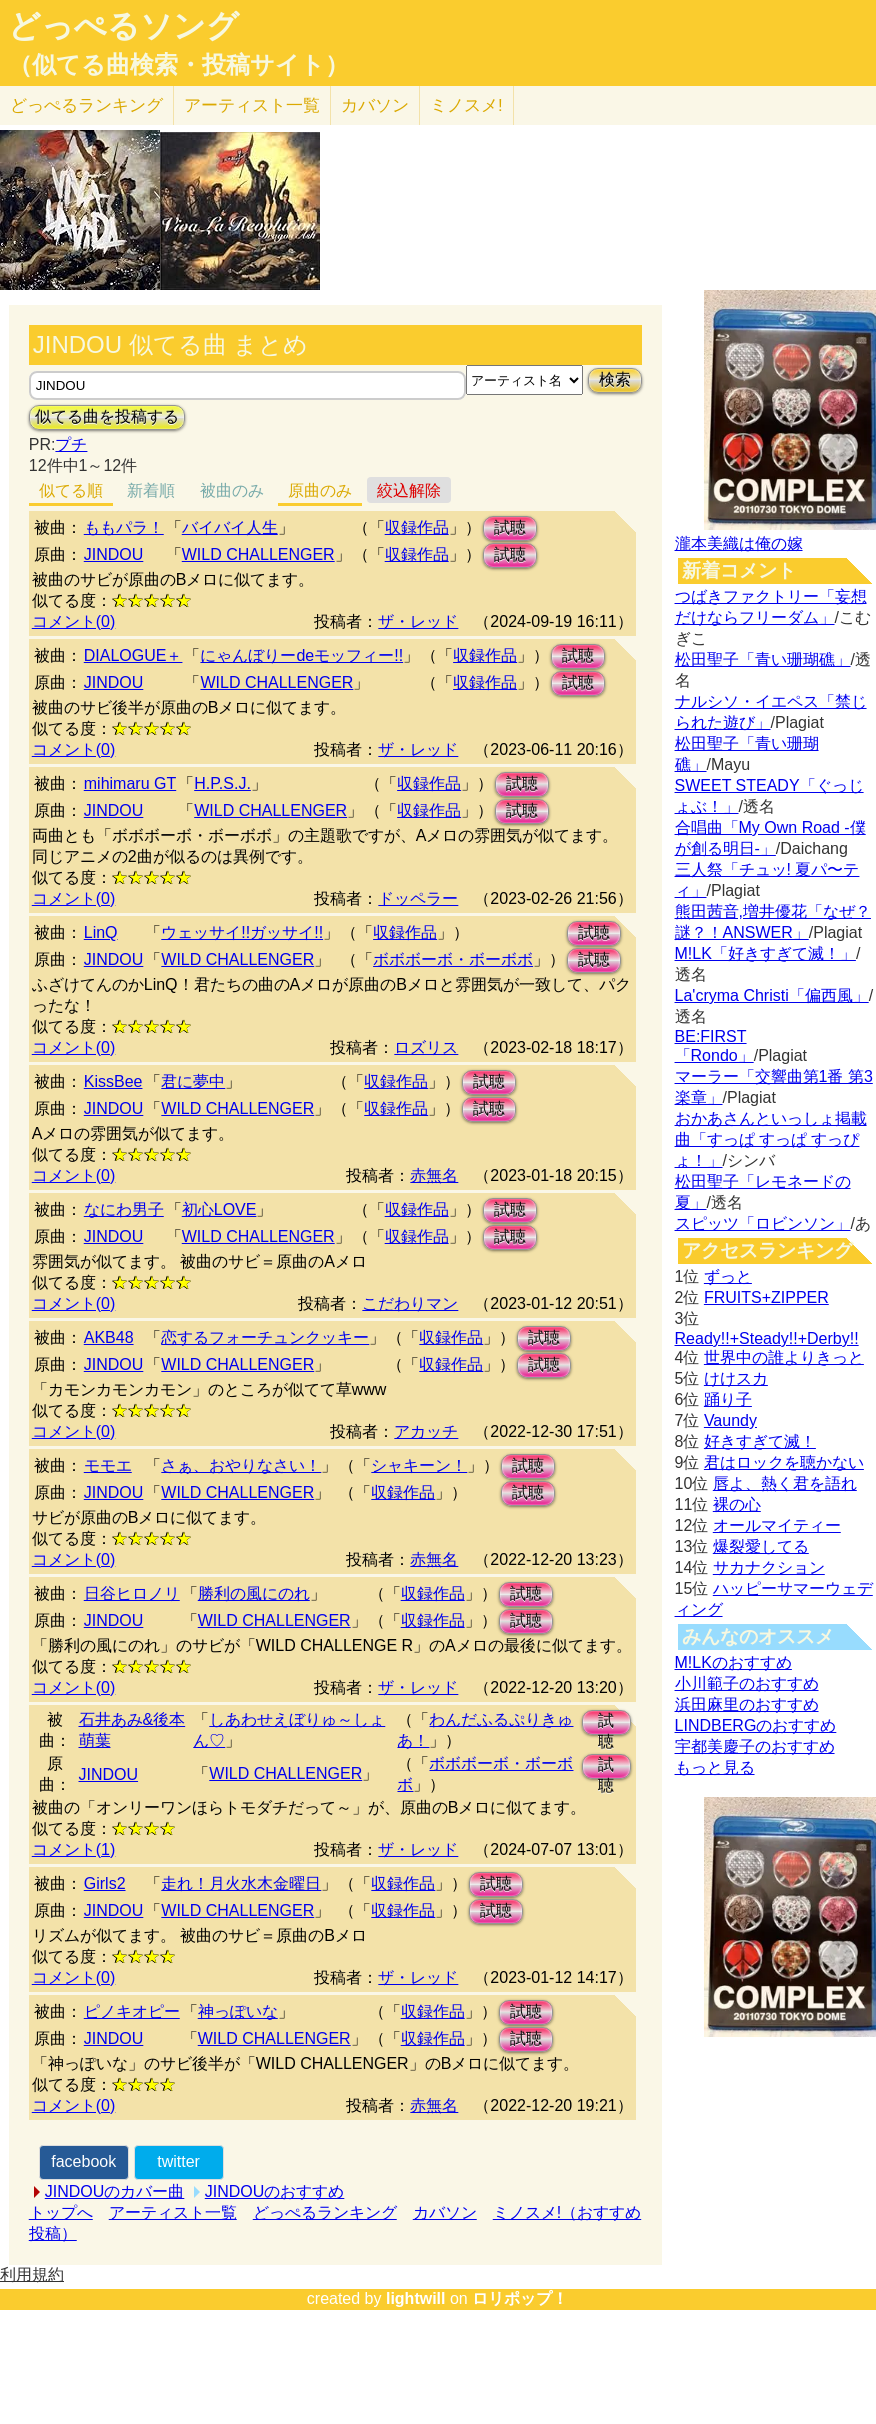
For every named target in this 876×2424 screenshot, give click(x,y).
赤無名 (434, 1175)
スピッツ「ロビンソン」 (763, 1223)
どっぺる (86, 105)
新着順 (151, 490)
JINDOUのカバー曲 (115, 2191)
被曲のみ (232, 490)
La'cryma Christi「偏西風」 (772, 995)
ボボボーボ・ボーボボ (453, 959)
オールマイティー (777, 1525)
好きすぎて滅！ (760, 1441)
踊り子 (728, 1399)
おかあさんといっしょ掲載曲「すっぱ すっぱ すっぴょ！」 (771, 1139)
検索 (615, 379)
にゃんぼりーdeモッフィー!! (301, 655)
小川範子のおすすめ (747, 1683)
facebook (83, 2161)
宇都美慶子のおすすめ (755, 1746)
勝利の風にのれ (254, 1593)
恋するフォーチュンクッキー (265, 1337)
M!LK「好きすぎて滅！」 (765, 953)
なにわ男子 (124, 1209)
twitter (178, 2161)
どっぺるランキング (325, 2212)
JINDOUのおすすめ (275, 2191)
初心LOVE (219, 1209)
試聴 (510, 527)
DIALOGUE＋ (133, 655)
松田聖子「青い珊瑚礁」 (763, 659)
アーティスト (252, 105)
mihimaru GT (130, 783)
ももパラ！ (124, 527)
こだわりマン (410, 1303)
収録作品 (417, 527)
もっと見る (715, 1767)
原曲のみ (320, 490)
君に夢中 (193, 1081)
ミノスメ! (466, 105)
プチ (71, 444)
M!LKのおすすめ (733, 1662)
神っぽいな (238, 2011)
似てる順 (71, 490)
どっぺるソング (123, 26)
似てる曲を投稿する (107, 416)
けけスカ (736, 1378)
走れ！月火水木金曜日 (241, 1883)
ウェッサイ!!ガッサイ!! (242, 932)
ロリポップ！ (520, 2298)
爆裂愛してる (761, 1546)
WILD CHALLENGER (258, 554)
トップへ (61, 2212)
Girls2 (105, 1883)
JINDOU (114, 554)
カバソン (375, 105)
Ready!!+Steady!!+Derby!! (767, 1338)
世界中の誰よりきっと (784, 1357)
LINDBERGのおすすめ (756, 1725)
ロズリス (426, 1047)
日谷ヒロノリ (132, 1593)
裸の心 (737, 1504)
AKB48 (109, 1337)
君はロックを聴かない (784, 1462)
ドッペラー (418, 898)
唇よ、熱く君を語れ (785, 1483)
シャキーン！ (419, 1465)
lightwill (416, 2298)
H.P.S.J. (222, 783)
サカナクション (769, 1567)
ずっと (728, 1276)
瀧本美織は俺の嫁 (739, 543)
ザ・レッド (418, 621)
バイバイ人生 (230, 527)
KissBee (113, 1081)
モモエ (108, 1465)
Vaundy (730, 1420)
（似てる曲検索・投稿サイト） (178, 65)
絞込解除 (409, 490)
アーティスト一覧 (173, 2212)
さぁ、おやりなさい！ (241, 1465)
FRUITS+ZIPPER (766, 1297)
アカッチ (426, 1431)
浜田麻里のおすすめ (747, 1704)
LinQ (101, 932)
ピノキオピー (132, 2011)
